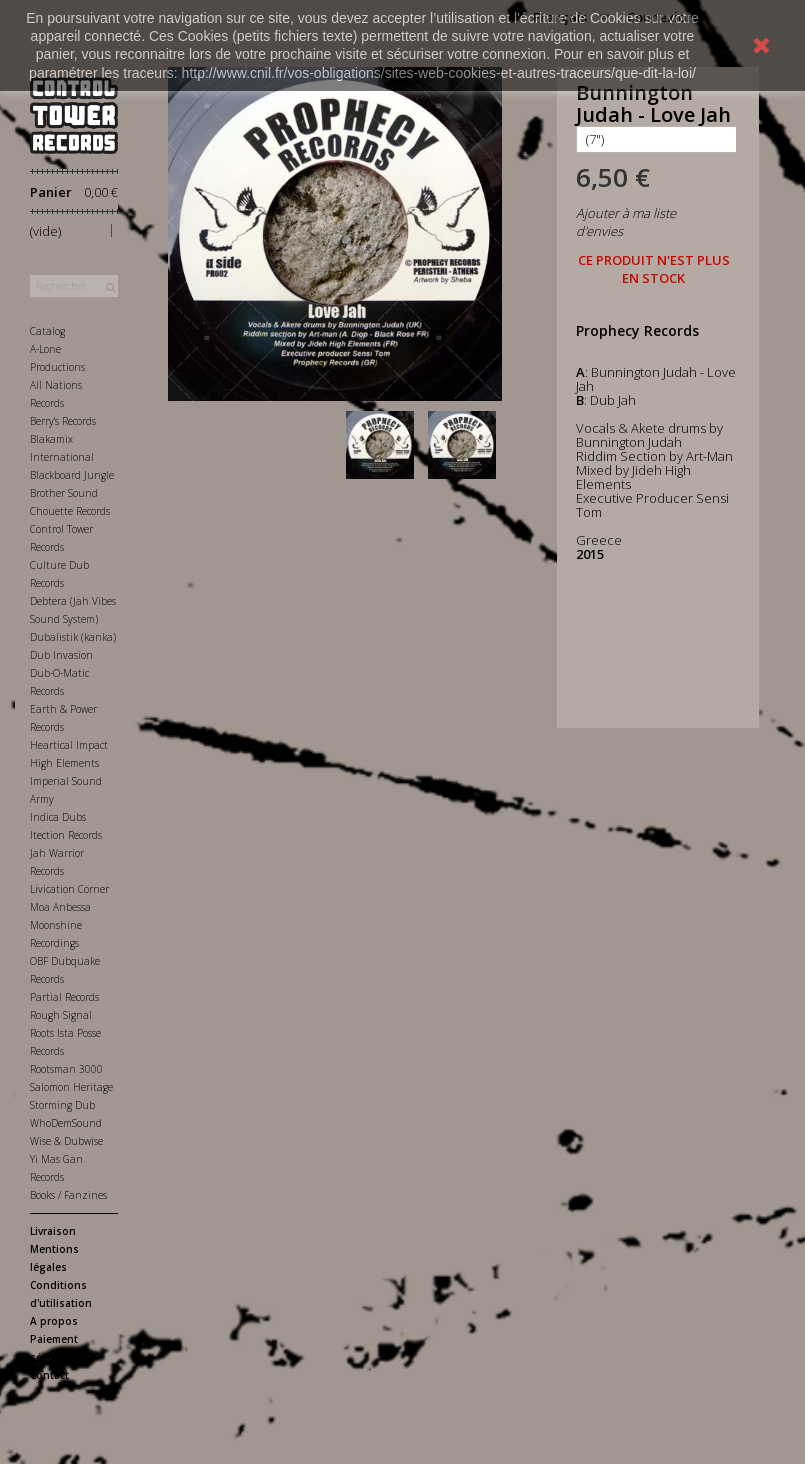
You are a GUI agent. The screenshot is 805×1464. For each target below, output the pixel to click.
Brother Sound (64, 493)
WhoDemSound (66, 1123)
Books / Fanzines (68, 1195)
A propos (54, 1321)
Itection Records (66, 835)
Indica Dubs (58, 817)
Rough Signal (61, 1015)
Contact (49, 1375)
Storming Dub (62, 1105)
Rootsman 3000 (66, 1069)
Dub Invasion (61, 655)
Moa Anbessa (60, 907)
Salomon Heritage (71, 1087)
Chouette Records (70, 511)
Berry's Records (63, 421)
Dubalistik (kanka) (73, 637)
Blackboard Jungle (72, 475)
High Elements (64, 763)
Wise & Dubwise (66, 1141)
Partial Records (64, 997)
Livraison (53, 1231)
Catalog (47, 331)
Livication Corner (69, 889)
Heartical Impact (69, 745)
